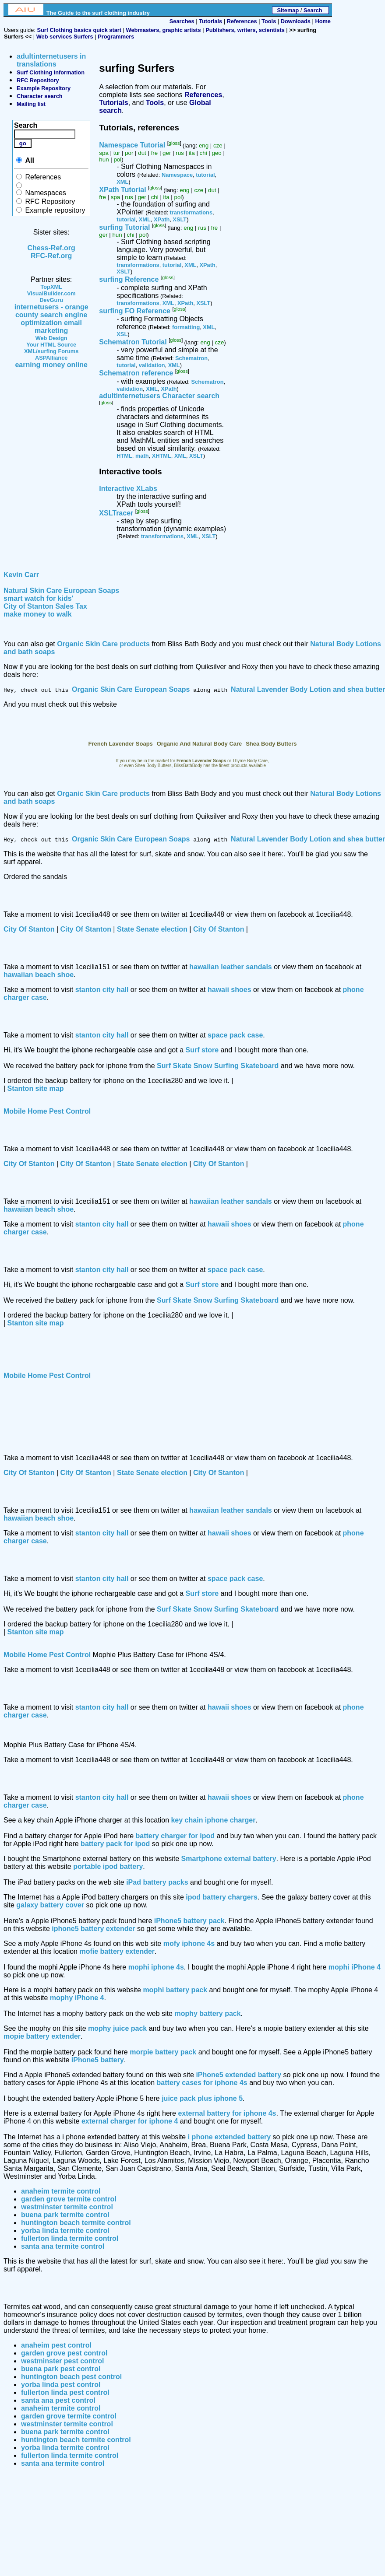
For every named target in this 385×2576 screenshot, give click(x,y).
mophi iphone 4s (156, 1967)
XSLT (180, 219)
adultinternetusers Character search (159, 396)
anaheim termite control (60, 2191)
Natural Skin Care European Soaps (61, 590)
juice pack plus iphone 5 (202, 2098)
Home (323, 21)
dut (142, 153)
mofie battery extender (117, 1951)
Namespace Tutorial (132, 145)
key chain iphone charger (213, 1820)
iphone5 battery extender (93, 1928)
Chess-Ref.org (51, 248)
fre (154, 153)
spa (104, 153)
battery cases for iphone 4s (202, 2082)
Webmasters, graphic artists (163, 30)
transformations (191, 212)
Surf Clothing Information (51, 72)
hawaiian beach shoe (39, 974)
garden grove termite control (69, 2199)
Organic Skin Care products (103, 644)
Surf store (202, 1050)
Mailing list (31, 104)
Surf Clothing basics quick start (79, 30)
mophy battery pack (207, 2013)
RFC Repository (38, 80)
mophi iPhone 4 (354, 1967)
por (129, 153)
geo (217, 153)
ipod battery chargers (222, 1897)
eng (203, 146)
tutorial (205, 175)
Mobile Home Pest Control (47, 1111)
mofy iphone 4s (189, 1943)
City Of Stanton (29, 929)
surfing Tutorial (124, 227)
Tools (268, 21)
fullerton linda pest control (65, 2392)
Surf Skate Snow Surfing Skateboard (218, 1065)
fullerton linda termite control (69, 2238)
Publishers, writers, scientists (245, 30)
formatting (186, 327)
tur (116, 153)
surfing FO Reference (134, 311)
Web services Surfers (64, 36)
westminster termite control (67, 2207)
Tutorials (210, 21)
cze (218, 146)
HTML (124, 455)
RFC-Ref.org (51, 255)
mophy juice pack (117, 2028)
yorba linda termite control (65, 2230)
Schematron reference (136, 373)
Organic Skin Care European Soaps (131, 689)
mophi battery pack (175, 1990)
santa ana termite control (62, 2246)
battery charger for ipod (175, 1836)
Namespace (177, 175)
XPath (162, 219)
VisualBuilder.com (51, 293)
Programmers (116, 36)
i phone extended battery (229, 2137)
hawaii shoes (229, 989)
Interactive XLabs (128, 488)
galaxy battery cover (50, 1905)
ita (192, 153)
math (142, 455)
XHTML (161, 455)
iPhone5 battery (97, 2060)
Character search (40, 96)
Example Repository (44, 88)
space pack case (235, 1035)
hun (104, 159)
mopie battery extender (42, 2036)
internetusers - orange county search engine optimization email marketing (51, 318)
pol (117, 159)
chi (203, 153)
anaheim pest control (56, 2345)
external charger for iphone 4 (129, 2121)
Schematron (191, 358)
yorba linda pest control (60, 2384)
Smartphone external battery (228, 1858)
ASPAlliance (51, 357)
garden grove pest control (64, 2353)
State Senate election (152, 929)
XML (122, 182)
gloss (174, 143)
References (242, 21)
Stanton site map (35, 1088)
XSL (122, 334)
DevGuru (51, 300)
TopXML (51, 287)
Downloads (296, 21)
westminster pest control (62, 2361)
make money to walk (38, 614)
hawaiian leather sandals (230, 967)
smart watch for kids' (38, 598)
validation (152, 365)
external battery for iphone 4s (227, 2113)
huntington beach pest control (71, 2376)
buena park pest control (60, 2369)
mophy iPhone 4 (77, 1997)
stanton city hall (102, 989)
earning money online (51, 364)
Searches (182, 21)
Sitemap (288, 10)
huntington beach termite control (76, 2222)
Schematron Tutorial (132, 342)
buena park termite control (65, 2215)
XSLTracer (116, 513)
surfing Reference (129, 280)
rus (180, 153)
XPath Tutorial (122, 189)
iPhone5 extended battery (238, 2074)
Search (313, 10)
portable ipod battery (108, 1866)
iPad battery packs (157, 1882)
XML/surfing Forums (51, 351)
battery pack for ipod (115, 1843)
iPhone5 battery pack (189, 1920)
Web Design (51, 338)
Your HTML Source (51, 344)
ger (166, 153)
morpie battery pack (163, 2052)
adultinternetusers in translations (51, 60)
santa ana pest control (58, 2400)
